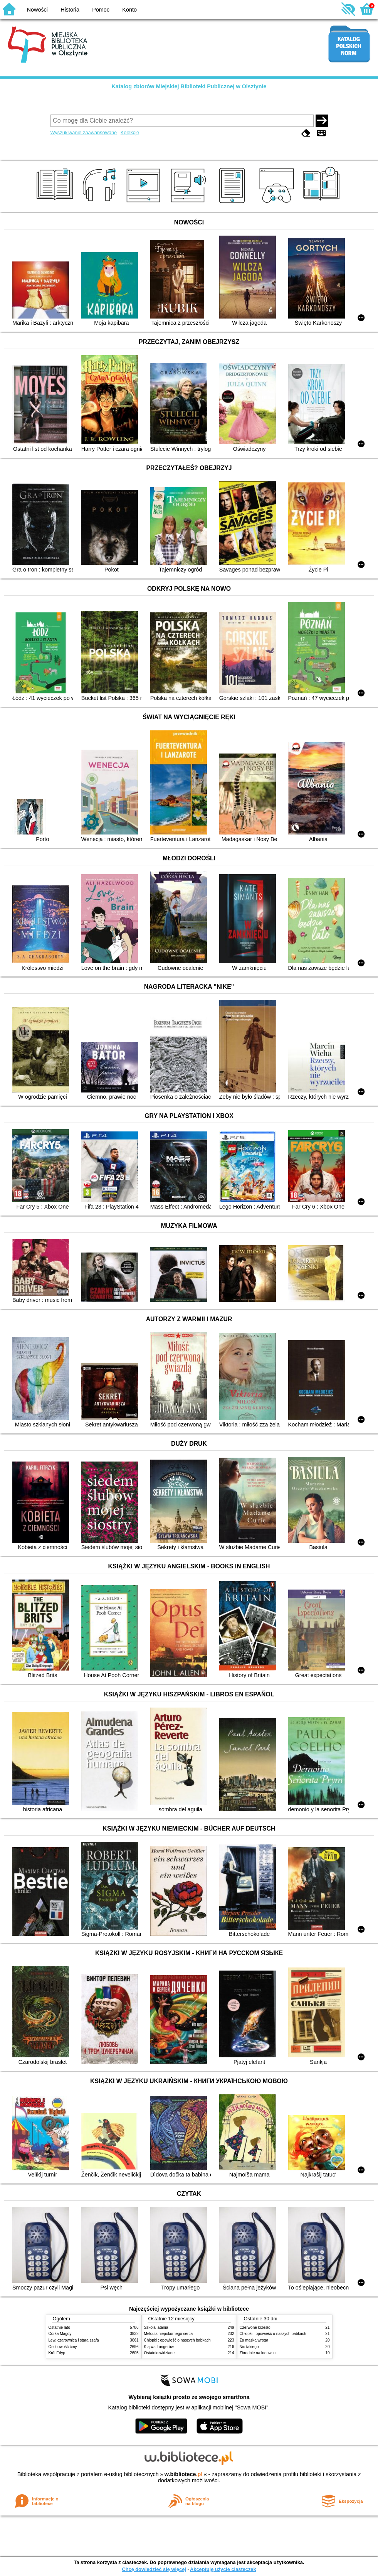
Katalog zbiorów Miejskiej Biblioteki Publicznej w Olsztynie (188, 86)
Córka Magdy (60, 2334)
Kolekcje (130, 132)
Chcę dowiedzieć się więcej (154, 2569)
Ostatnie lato (60, 2327)
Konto (129, 10)
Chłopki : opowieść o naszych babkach (177, 2340)
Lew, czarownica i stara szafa (74, 2340)
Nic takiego (249, 2347)
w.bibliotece (184, 2474)
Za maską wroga (254, 2340)
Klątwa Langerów (159, 2347)
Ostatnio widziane (159, 2353)
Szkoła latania (156, 2327)
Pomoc (100, 10)
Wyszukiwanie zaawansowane (83, 132)
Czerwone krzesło (255, 2327)
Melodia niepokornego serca (168, 2334)
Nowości (37, 10)
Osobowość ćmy (63, 2347)
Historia (69, 10)
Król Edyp (57, 2353)
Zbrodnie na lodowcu (258, 2353)
